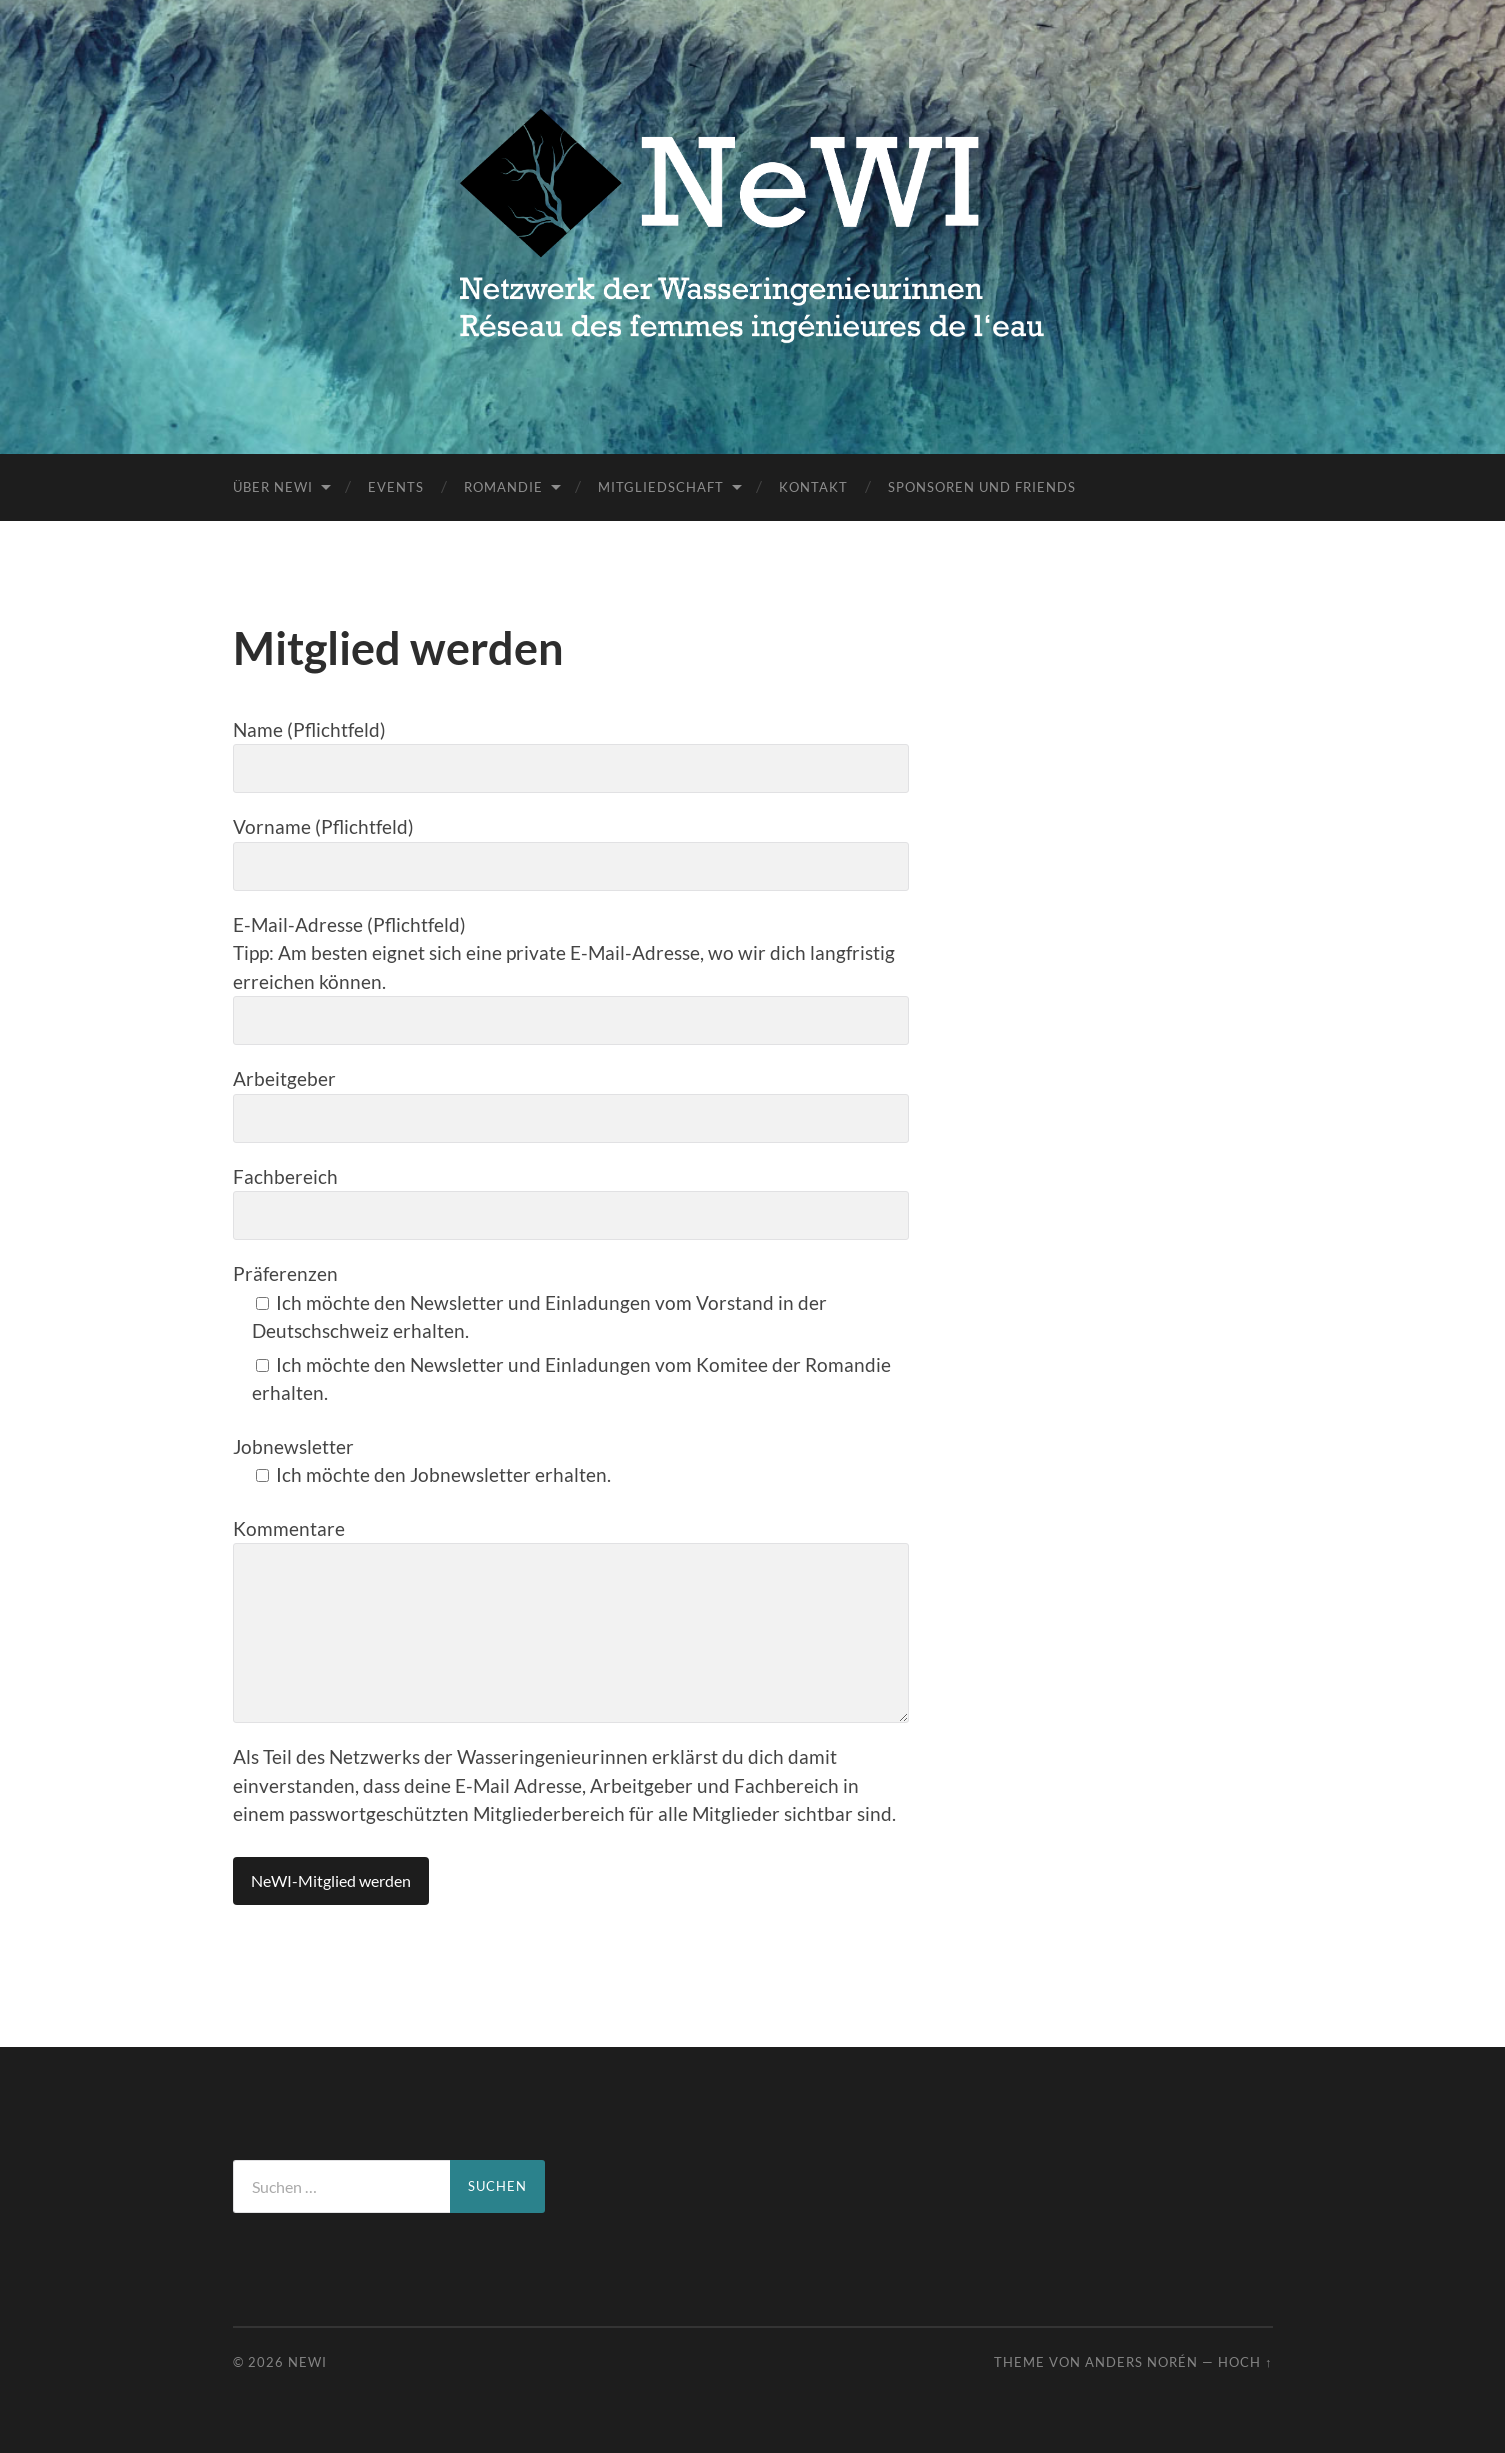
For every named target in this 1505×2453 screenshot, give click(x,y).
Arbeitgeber (571, 1105)
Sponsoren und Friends (982, 487)
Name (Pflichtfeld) (571, 756)
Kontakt (813, 487)
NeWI (307, 2362)
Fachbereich (571, 1203)
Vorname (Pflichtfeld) (571, 853)
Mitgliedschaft (661, 487)
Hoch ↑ (1245, 2362)
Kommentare (571, 1620)
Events (396, 487)
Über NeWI (273, 487)
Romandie (503, 487)
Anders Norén (1141, 2362)
